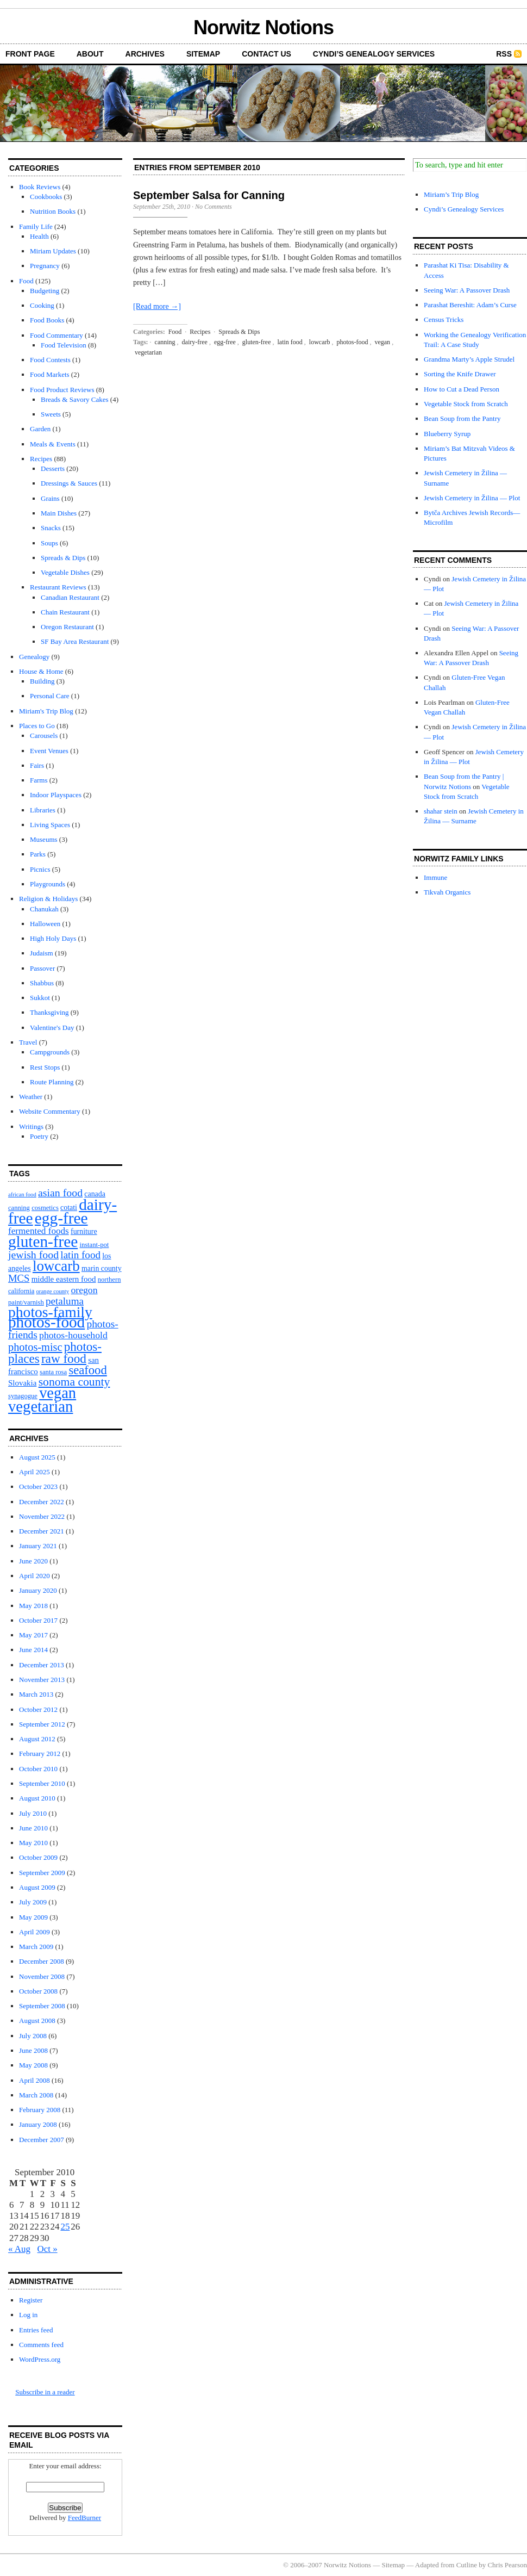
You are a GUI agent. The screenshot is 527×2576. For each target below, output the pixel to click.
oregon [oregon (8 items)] (84, 1289)
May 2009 (33, 1917)
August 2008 (37, 2020)
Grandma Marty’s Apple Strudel (469, 359)
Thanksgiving (49, 1012)
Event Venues (49, 751)
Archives (145, 53)
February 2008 (39, 2110)
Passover (42, 968)
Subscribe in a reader (44, 2392)
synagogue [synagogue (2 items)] (22, 1396)
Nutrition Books (53, 211)
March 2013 (36, 1694)
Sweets (51, 414)
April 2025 (34, 1472)
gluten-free (256, 342)
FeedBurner (84, 2517)
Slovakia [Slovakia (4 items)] (22, 1383)
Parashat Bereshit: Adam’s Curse (470, 305)
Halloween (45, 924)
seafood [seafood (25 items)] (87, 1370)
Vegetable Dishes (65, 572)
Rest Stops (45, 1067)
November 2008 (42, 1976)
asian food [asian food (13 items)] (60, 1193)
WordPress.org (39, 2359)
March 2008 (36, 2095)
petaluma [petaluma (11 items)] (65, 1301)
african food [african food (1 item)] (22, 1194)
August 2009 (37, 1887)
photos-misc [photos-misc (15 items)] (35, 1347)
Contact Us (266, 53)
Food (26, 281)
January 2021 (38, 1546)
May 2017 (33, 1635)
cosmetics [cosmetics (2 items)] (45, 1208)
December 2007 (41, 2140)
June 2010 (33, 1828)
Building (42, 681)
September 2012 (42, 1724)
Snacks (51, 528)
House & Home (41, 671)
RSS (504, 53)
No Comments (213, 206)
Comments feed (41, 2345)
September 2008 (42, 2006)
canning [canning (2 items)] (19, 1208)
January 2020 (38, 1590)
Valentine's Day (52, 1027)
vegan (382, 342)
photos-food (352, 342)
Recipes (41, 459)
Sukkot (40, 998)
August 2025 (37, 1457)
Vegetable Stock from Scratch (466, 404)
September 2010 (42, 1783)
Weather (30, 1097)
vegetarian (148, 352)
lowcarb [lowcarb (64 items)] (56, 1266)
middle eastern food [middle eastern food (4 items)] (64, 1279)
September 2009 (42, 1873)
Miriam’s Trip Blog (451, 194)
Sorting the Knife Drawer (460, 374)
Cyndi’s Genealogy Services (374, 53)
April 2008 (34, 2080)
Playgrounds (47, 884)
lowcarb (319, 342)
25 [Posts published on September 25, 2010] (65, 2226)
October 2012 (38, 1709)
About (90, 53)
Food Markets (50, 374)
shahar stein (440, 811)
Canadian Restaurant (70, 597)
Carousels (44, 735)
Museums (44, 839)
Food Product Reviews (62, 390)
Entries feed (36, 2330)
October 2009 (38, 1857)
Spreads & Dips (63, 558)
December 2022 (41, 1502)
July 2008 (33, 2036)
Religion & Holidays (48, 899)
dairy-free (195, 342)
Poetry (39, 1136)
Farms (39, 780)
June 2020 (33, 1561)
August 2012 (37, 1739)
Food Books (47, 320)
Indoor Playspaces (55, 795)
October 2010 (38, 1769)
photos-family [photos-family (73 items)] (50, 1311)
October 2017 (38, 1620)
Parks (38, 854)
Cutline (466, 2565)
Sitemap (203, 53)
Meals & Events (53, 444)
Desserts (53, 468)
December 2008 (41, 1961)
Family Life (36, 226)
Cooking (42, 305)
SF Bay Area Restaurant (75, 641)
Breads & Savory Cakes (75, 399)
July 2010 (33, 1813)
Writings (31, 1126)
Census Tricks (443, 319)
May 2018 (33, 1606)
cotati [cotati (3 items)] (68, 1207)
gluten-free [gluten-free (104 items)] (43, 1241)
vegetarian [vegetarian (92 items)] (40, 1406)
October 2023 (38, 1486)
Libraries (42, 810)
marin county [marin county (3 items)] (101, 1268)
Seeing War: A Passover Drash (467, 290)
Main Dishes (59, 513)
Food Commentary (56, 335)
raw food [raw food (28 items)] (63, 1358)
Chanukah (44, 909)
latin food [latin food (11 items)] (80, 1255)
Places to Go (37, 726)
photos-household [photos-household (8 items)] (73, 1335)
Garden (40, 429)
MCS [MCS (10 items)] (18, 1278)
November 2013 (42, 1679)
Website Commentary (49, 1111)
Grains (50, 498)
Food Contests (50, 360)
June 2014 (33, 1650)
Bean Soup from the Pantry (462, 418)
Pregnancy (45, 266)
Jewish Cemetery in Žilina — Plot (472, 498)
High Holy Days (53, 938)
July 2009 (33, 1902)
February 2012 (39, 1753)
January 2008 (38, 2124)
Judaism (41, 953)
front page (30, 53)
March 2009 (36, 1946)
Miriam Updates (53, 251)
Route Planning (52, 1082)
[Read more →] (157, 306)
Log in (28, 2315)
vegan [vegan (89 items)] (57, 1393)
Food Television (63, 345)
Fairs (37, 765)
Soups (49, 543)
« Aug (19, 2249)
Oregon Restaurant (67, 627)
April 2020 (34, 1576)
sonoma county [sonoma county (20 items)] (74, 1381)
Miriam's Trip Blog (46, 711)
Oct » (47, 2249)
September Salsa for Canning (209, 195)
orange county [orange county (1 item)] (53, 1291)
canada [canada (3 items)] (94, 1194)
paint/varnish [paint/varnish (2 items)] (26, 1302)
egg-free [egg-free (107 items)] (61, 1218)
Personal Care (50, 696)
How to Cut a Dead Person (461, 389)
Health (39, 236)
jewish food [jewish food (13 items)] (33, 1255)
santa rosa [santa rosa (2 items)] (53, 1372)
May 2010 (33, 1843)
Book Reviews (39, 187)
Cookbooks (46, 197)
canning (165, 342)
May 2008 (33, 2065)
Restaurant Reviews (58, 587)
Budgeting (44, 291)
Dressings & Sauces (69, 483)
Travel (28, 1042)
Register (30, 2300)
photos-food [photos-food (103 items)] (46, 1322)
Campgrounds (50, 1052)
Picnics (40, 869)
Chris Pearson (507, 2565)
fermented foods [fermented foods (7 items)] (38, 1231)
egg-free (225, 342)
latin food (289, 342)
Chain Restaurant (65, 612)
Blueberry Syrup (447, 434)
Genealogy (34, 657)
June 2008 (33, 2050)
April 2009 (34, 1932)
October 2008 (38, 1991)
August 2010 (37, 1798)
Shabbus (42, 983)
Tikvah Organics (447, 892)
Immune (435, 877)
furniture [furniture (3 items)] (84, 1231)
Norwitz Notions (263, 27)
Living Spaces (50, 825)
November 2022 (42, 1516)
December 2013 (41, 1665)
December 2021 (41, 1531)
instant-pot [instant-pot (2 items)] (94, 1245)
